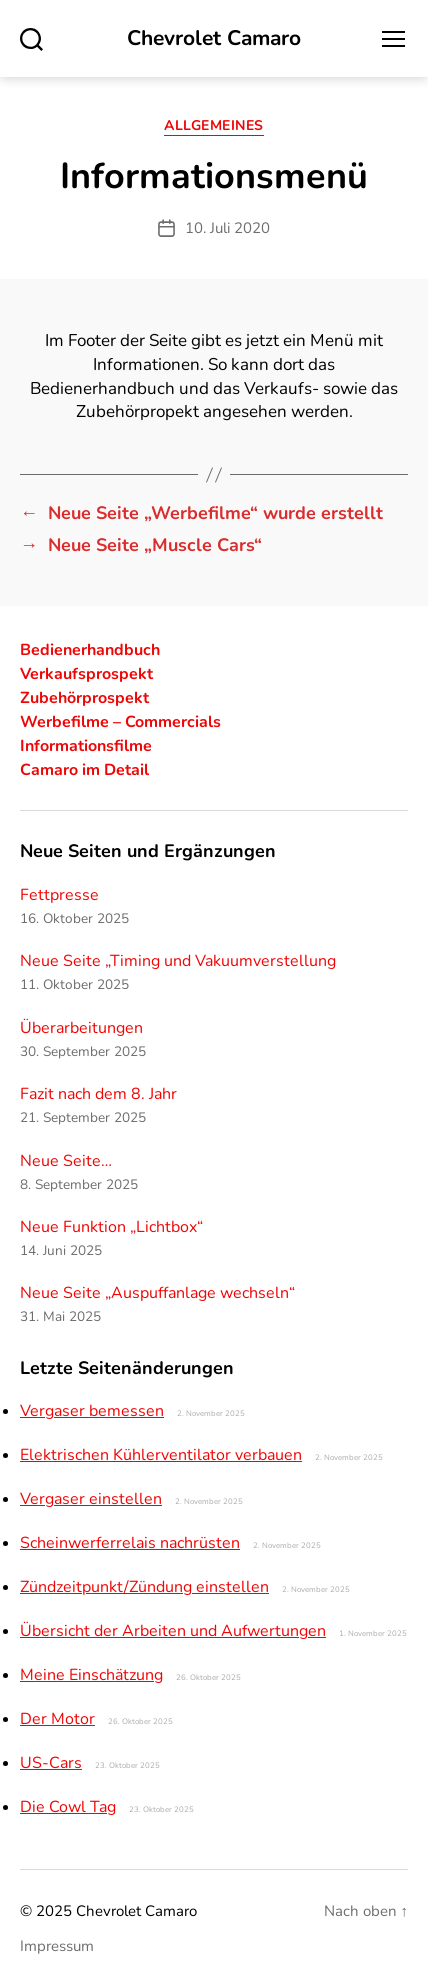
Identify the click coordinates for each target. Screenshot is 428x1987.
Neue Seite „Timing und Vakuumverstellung (178, 961)
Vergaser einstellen (91, 1499)
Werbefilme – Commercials (120, 722)
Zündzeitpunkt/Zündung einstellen (144, 1587)
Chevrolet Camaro (214, 38)
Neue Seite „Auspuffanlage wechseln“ (157, 1293)
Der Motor (57, 1719)
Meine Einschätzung (91, 1675)
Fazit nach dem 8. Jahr (98, 1094)
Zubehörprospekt (84, 698)
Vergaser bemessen (92, 1411)
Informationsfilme (86, 746)
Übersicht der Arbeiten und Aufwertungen (173, 1631)
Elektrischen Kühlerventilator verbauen (161, 1455)
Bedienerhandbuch (90, 650)
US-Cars (51, 1763)
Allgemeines (214, 126)
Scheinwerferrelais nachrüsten (130, 1543)
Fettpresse (59, 895)
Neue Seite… (66, 1161)
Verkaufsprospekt (86, 674)
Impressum (57, 1946)
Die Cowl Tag (68, 1807)
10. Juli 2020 (227, 228)
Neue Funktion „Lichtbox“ (111, 1227)
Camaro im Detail (84, 770)
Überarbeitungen (81, 1028)
